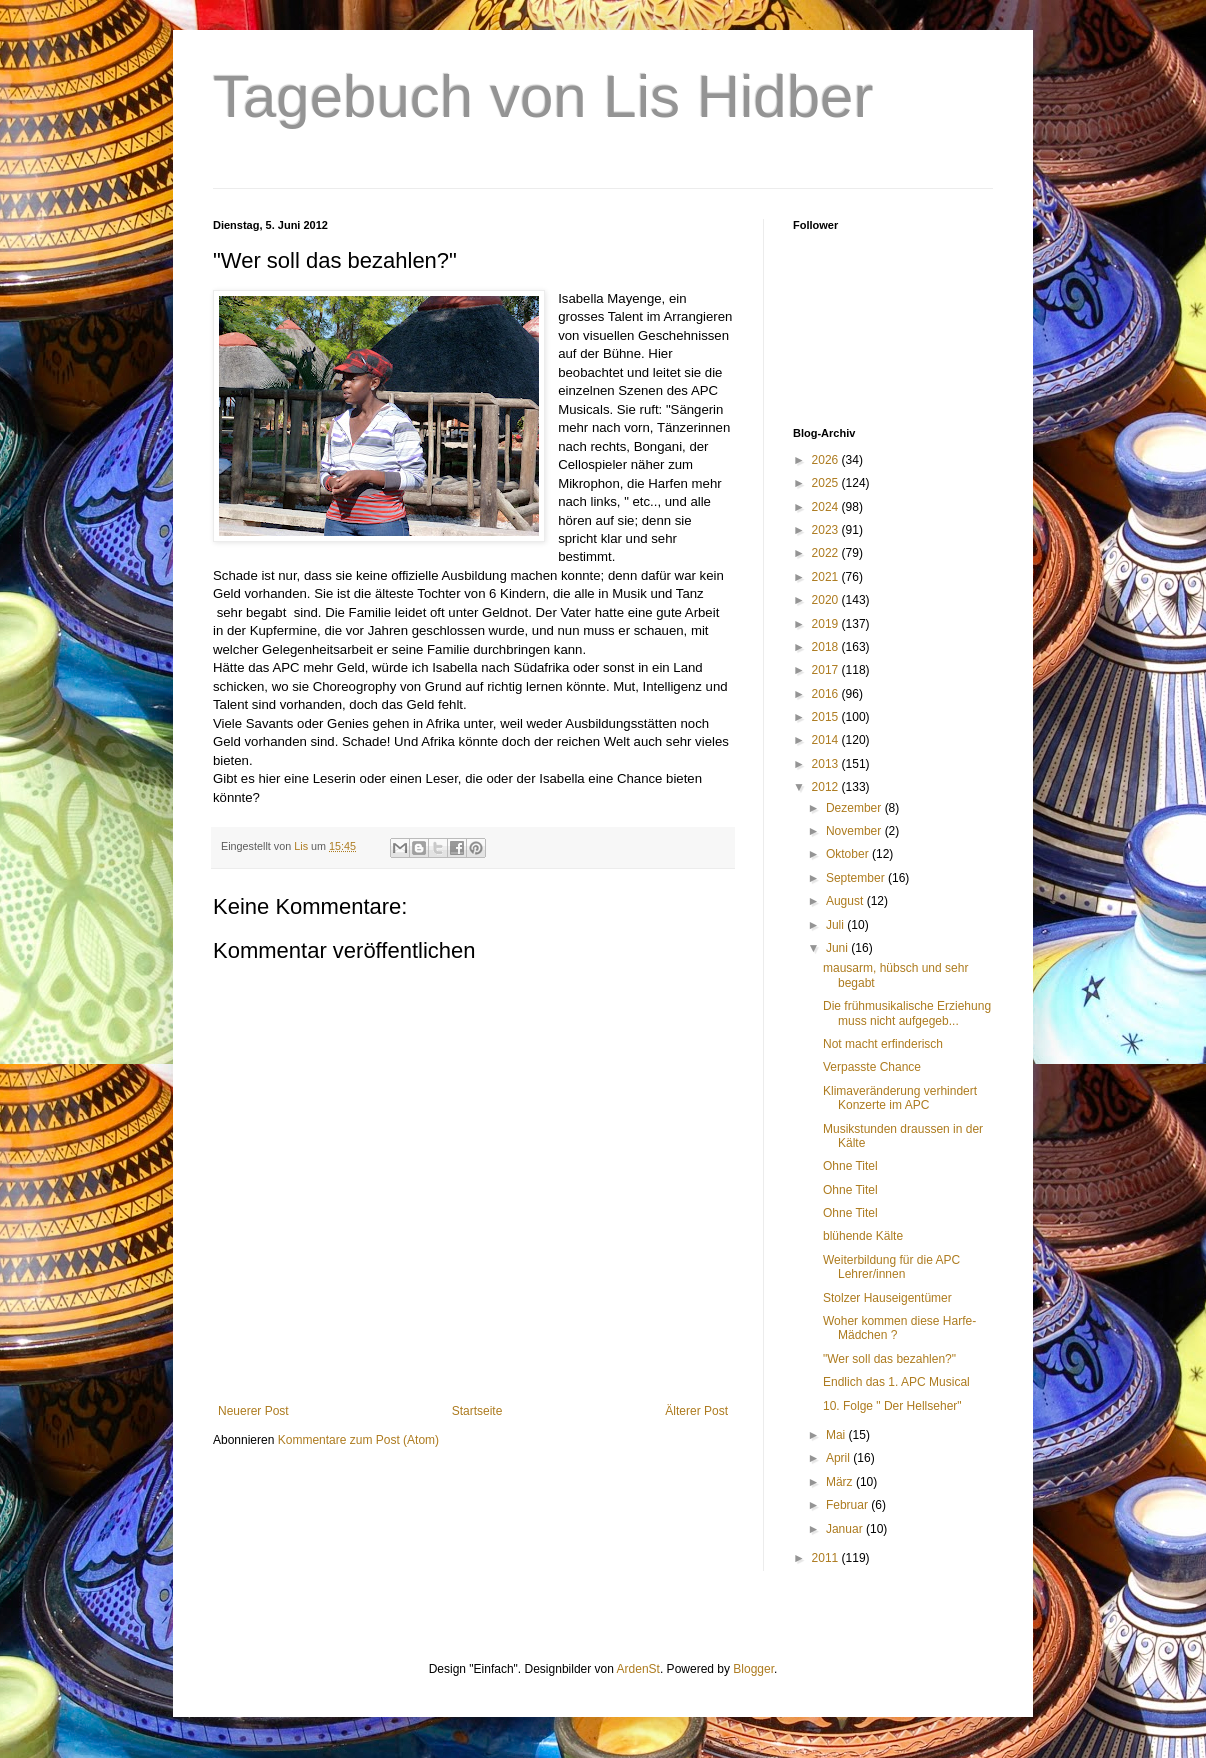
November (855, 831)
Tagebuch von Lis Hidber (543, 96)
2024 (827, 507)
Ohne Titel (850, 1166)
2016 (827, 694)
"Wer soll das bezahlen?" (889, 1359)
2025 (827, 483)
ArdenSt (638, 1669)
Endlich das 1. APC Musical (896, 1382)
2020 (827, 600)
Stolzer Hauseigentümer (887, 1298)
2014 (827, 740)
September (857, 878)
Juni (838, 948)
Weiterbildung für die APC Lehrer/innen (891, 1267)
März (841, 1482)
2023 (827, 530)
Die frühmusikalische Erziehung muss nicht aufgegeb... (907, 1013)
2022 (827, 553)
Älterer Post (696, 1411)
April (839, 1458)
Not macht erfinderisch (883, 1044)
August (846, 901)
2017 (827, 670)
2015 (827, 717)
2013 (827, 764)
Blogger (753, 1669)
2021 (827, 577)
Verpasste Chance (872, 1067)
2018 (827, 647)
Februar (848, 1505)
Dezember (855, 808)
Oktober (849, 854)
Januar (846, 1529)
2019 (827, 624)
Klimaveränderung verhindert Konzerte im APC (900, 1098)
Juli (836, 925)
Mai (837, 1435)
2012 (827, 787)
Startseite (477, 1411)
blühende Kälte (863, 1236)
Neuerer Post (253, 1411)
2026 (827, 460)
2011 (827, 1558)
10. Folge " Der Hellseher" (892, 1406)
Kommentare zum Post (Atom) (358, 1440)
